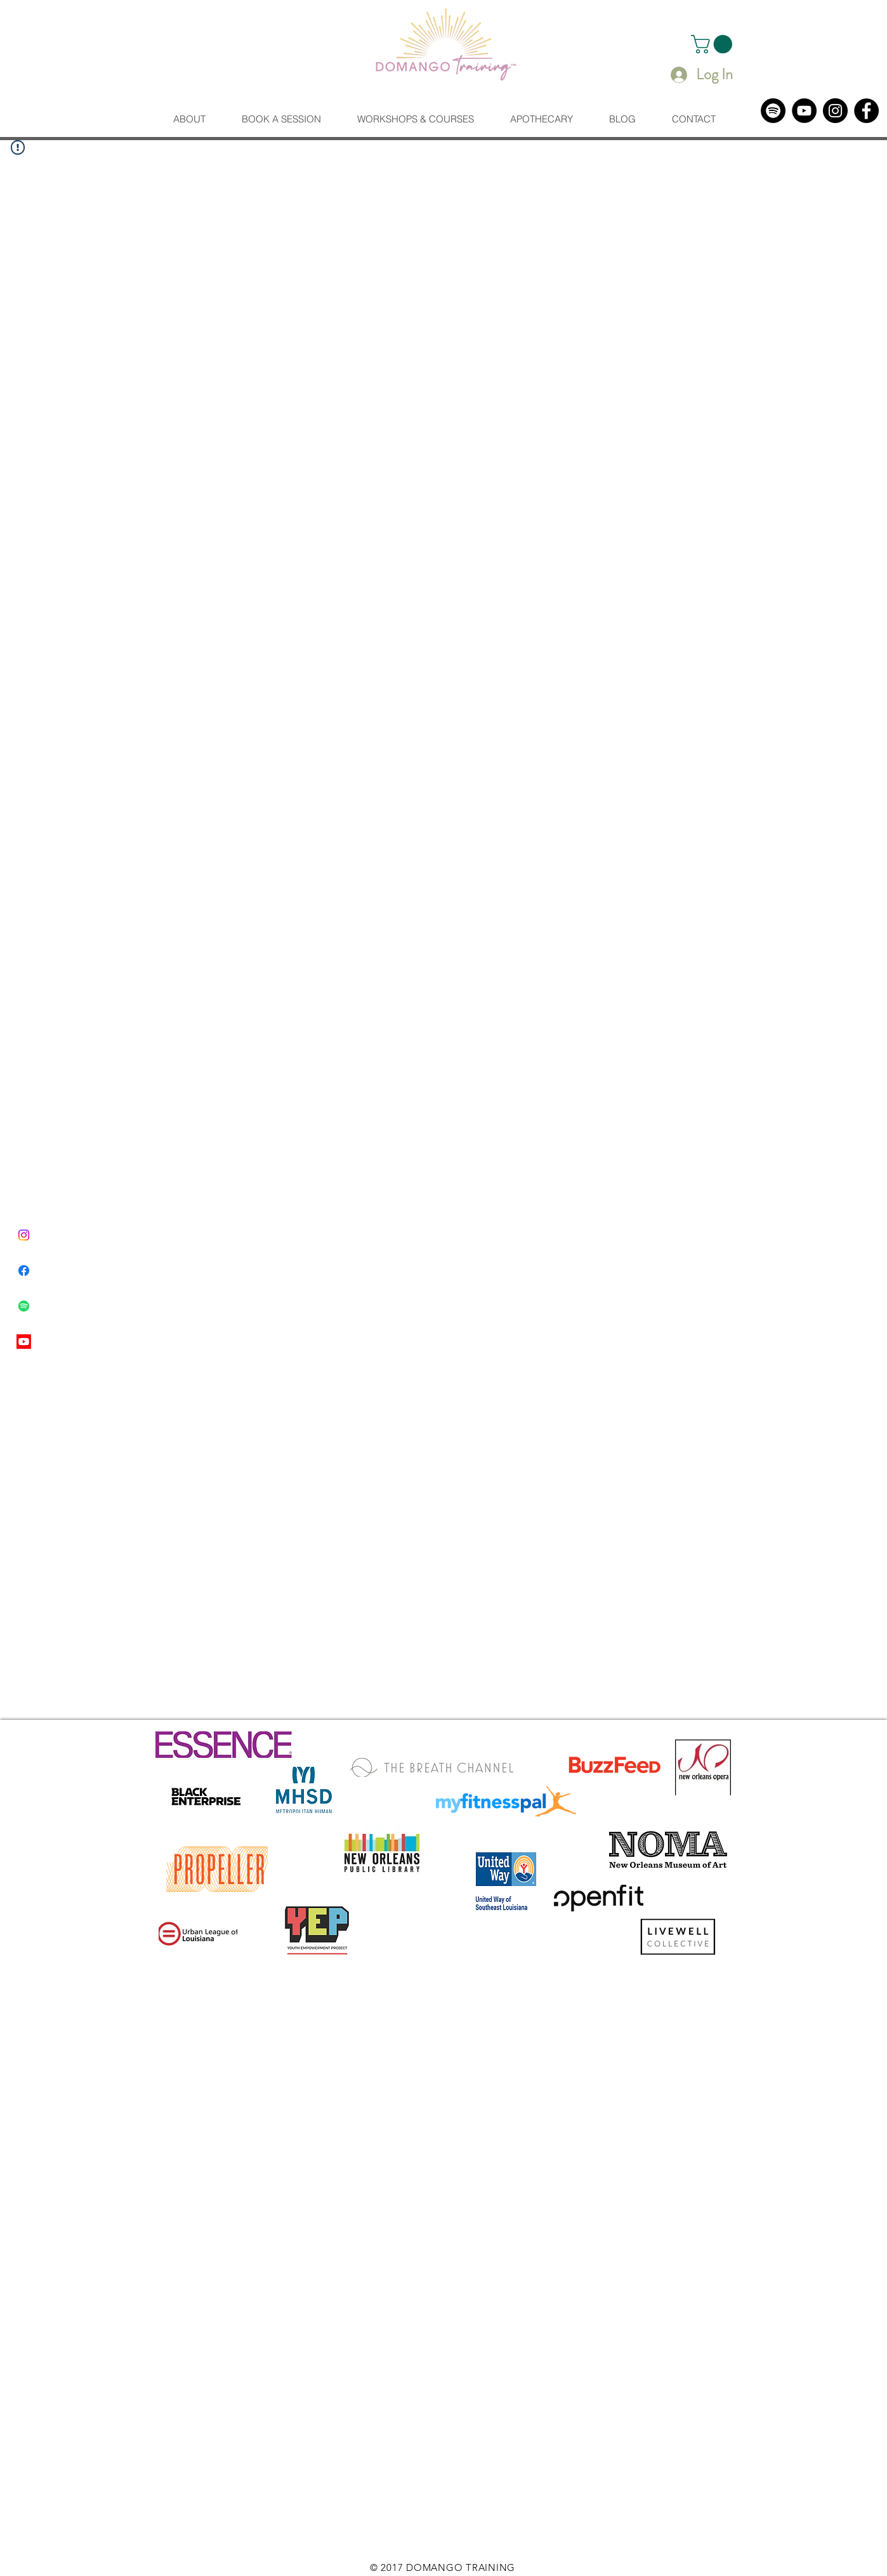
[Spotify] (773, 110)
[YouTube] (804, 110)
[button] (714, 44)
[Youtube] (23, 1341)
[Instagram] (835, 110)
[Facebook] (866, 110)
